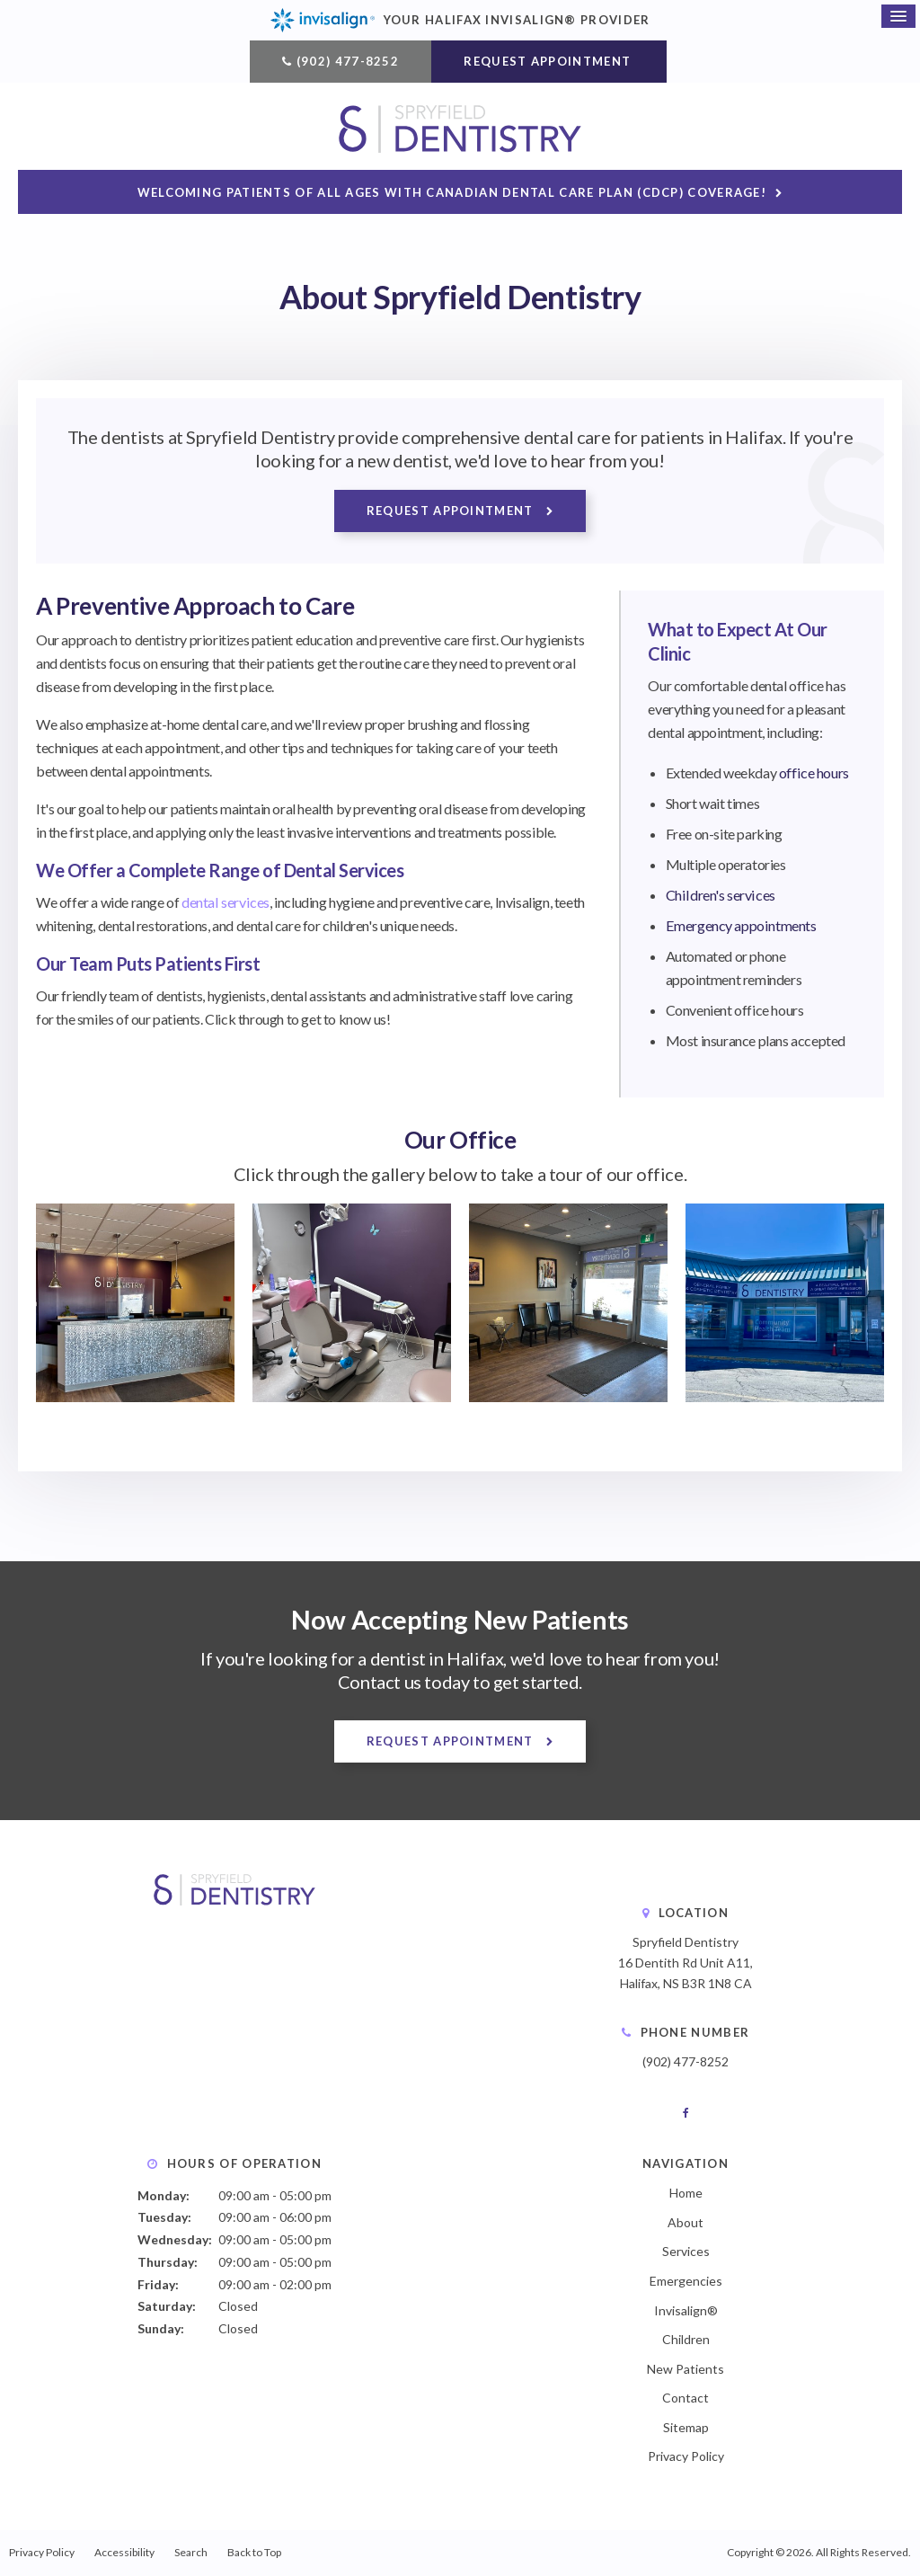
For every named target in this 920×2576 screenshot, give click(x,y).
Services (686, 2252)
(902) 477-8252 (347, 61)
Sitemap (686, 2427)
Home (686, 2193)
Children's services (719, 895)
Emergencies (686, 2280)
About (685, 2222)
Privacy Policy (686, 2457)
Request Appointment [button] (549, 61)
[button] (135, 1396)
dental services (224, 902)
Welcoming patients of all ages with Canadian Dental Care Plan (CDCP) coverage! (451, 193)
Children (686, 2340)
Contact (685, 2398)
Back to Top (254, 2553)
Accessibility (124, 2553)
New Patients (685, 2368)
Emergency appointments (740, 926)
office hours (813, 773)
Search (191, 2553)
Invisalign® (686, 2310)
